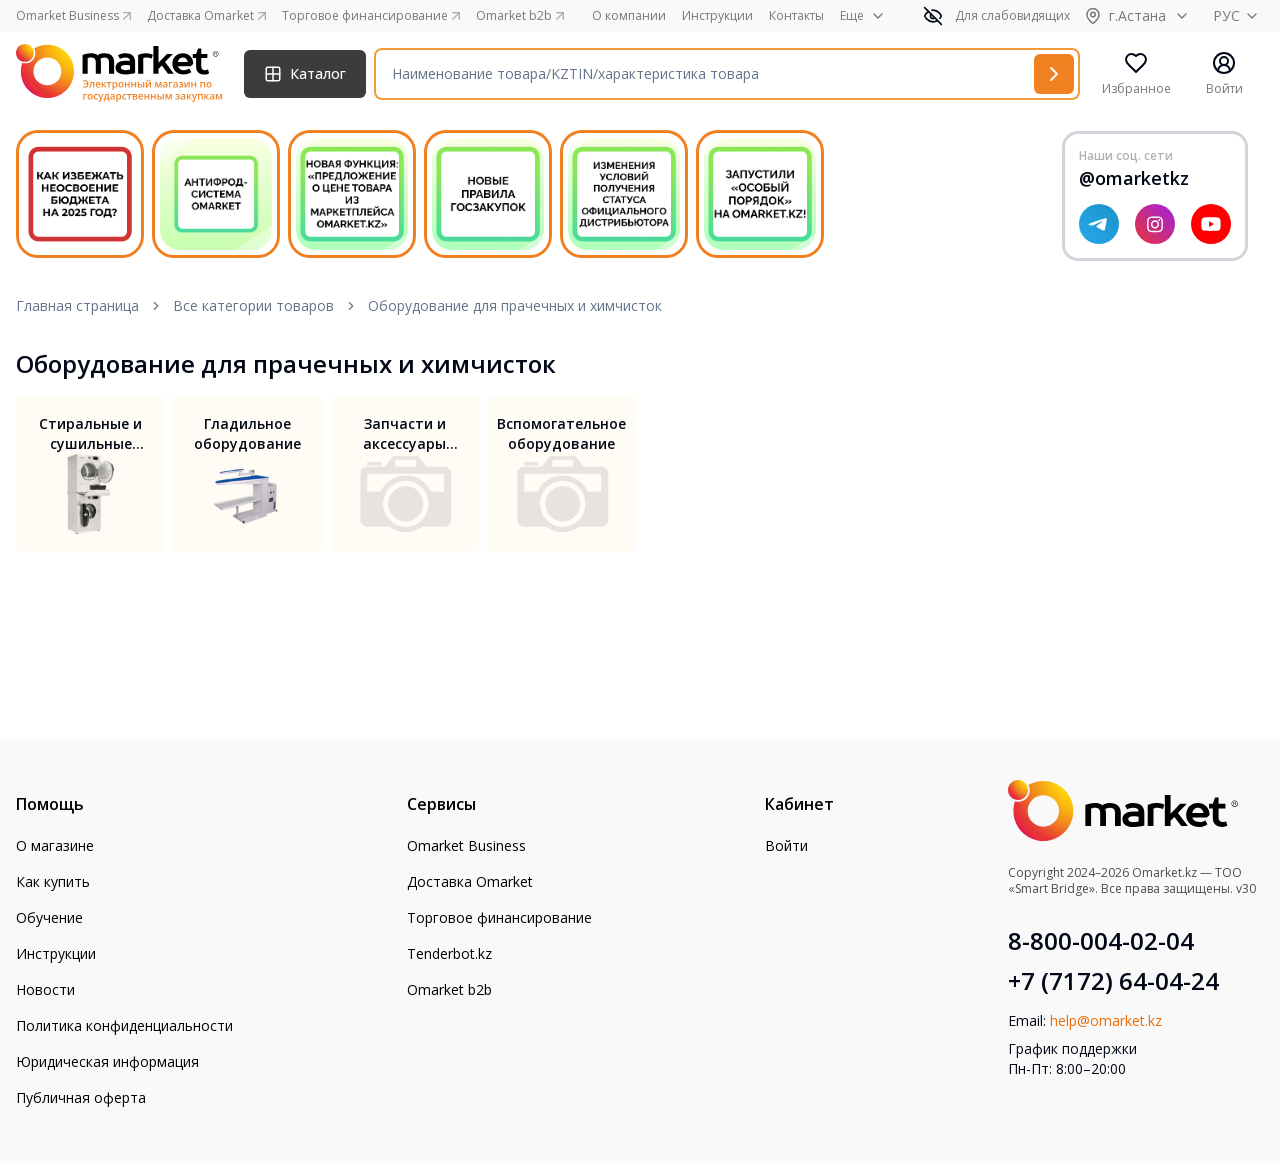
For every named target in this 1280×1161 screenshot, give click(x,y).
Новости (45, 989)
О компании (629, 16)
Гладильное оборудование (247, 433)
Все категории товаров (253, 305)
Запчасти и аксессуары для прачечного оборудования (404, 434)
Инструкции (717, 16)
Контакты (796, 16)
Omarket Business (466, 845)
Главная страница (77, 305)
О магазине (55, 845)
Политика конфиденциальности (124, 1025)
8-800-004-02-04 (1101, 941)
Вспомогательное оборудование (561, 433)
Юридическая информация (107, 1061)
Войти (786, 845)
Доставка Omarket (470, 881)
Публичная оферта (81, 1097)
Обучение (49, 917)
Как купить (53, 881)
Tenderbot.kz (449, 953)
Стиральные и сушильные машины (90, 434)
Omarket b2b (449, 989)
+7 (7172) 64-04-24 (1113, 981)
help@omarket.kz (1106, 1020)
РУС (1238, 15)
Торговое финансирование (499, 917)
